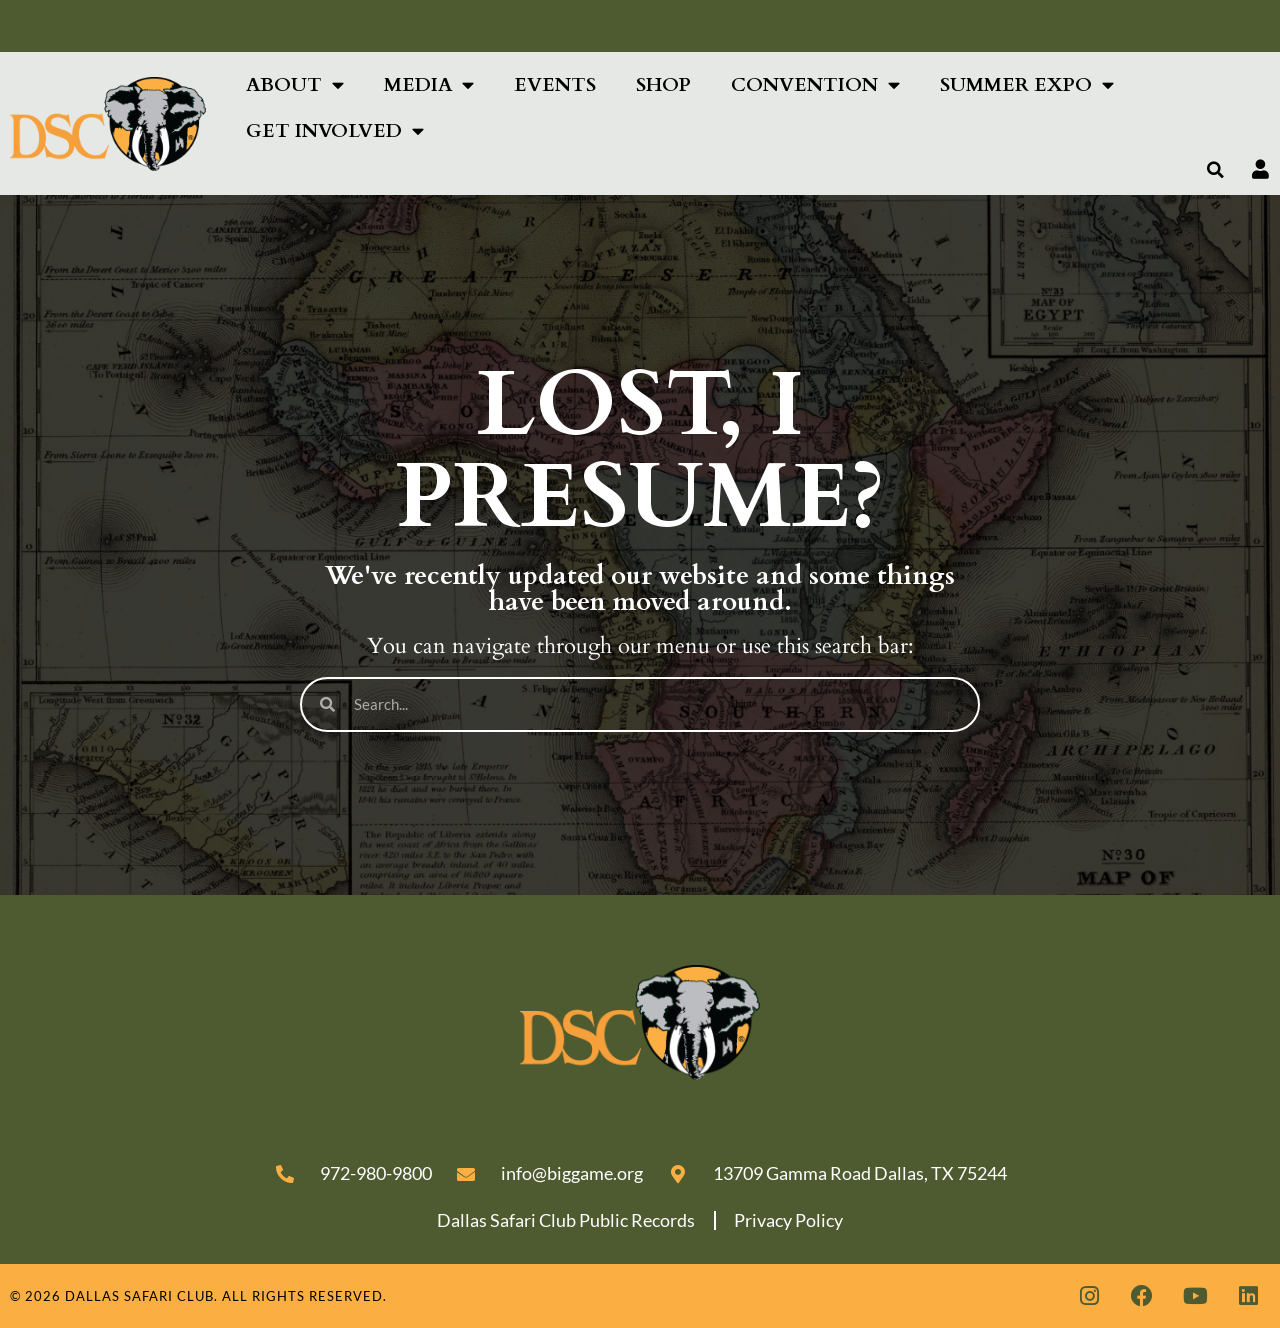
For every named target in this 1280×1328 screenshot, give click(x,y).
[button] (1216, 170)
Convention (815, 84)
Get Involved (335, 130)
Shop (663, 85)
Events (555, 85)
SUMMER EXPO (1027, 84)
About (295, 84)
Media (429, 84)
